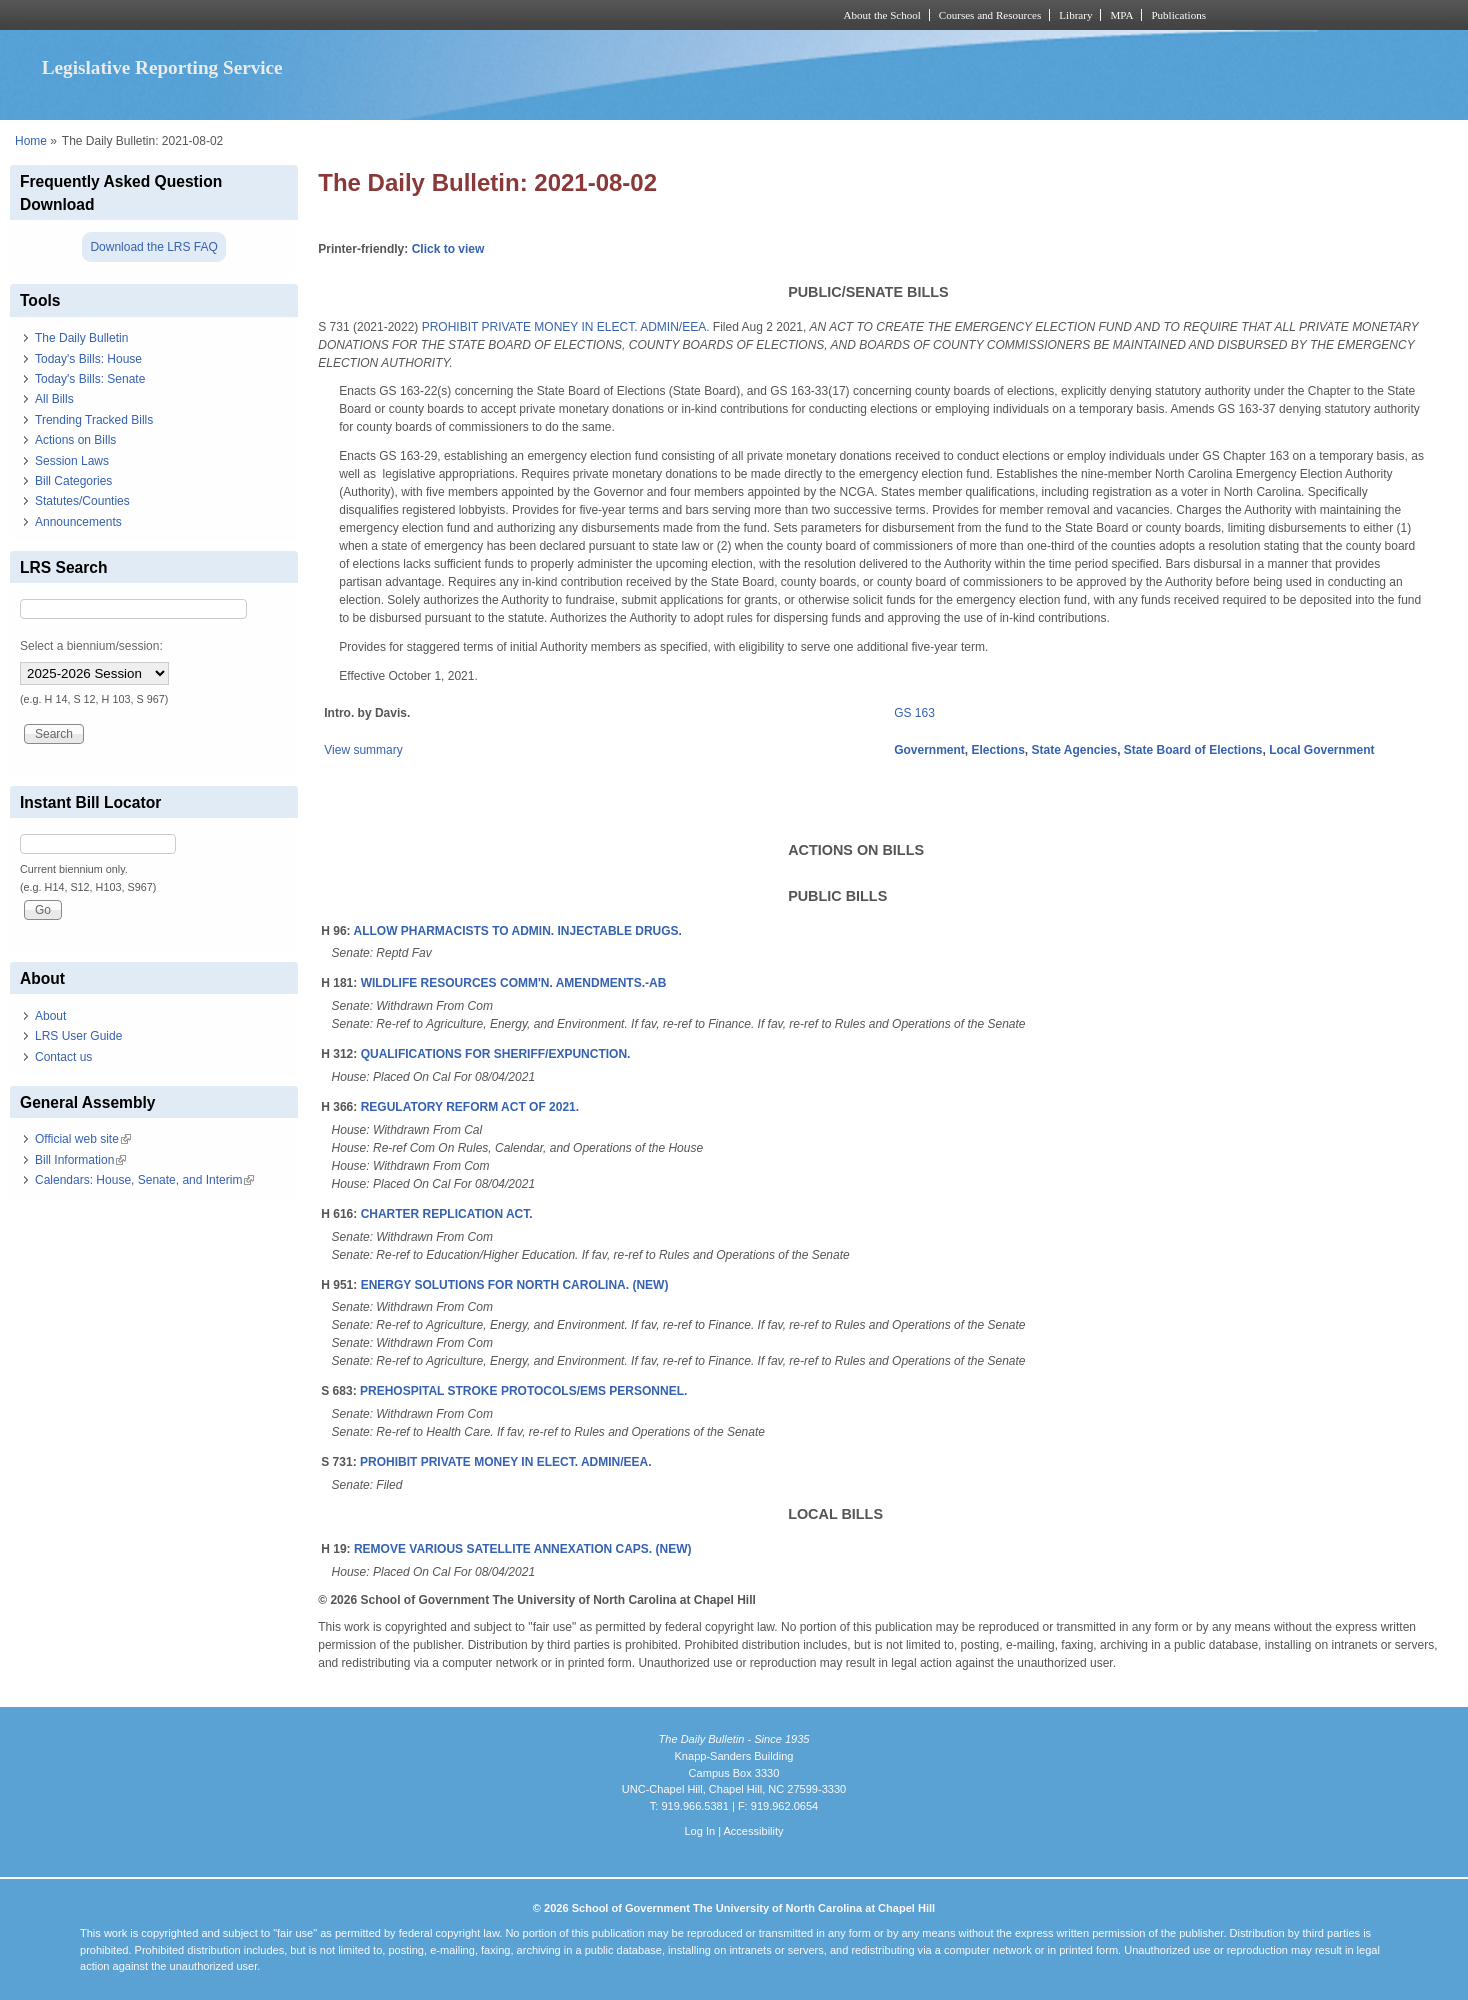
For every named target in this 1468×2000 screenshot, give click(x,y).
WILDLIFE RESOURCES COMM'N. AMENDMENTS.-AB (514, 983)
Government (929, 750)
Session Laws (72, 461)
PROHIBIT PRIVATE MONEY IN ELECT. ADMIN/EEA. (566, 327)
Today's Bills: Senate (90, 379)
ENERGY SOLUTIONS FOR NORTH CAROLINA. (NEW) (515, 1285)
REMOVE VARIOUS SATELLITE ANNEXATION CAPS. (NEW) (523, 1549)
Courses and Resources (990, 15)
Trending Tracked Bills (94, 420)
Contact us (63, 1057)
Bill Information (80, 1160)
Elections (998, 750)
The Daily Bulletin (81, 338)
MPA (1121, 15)
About (50, 1016)
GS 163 (914, 713)
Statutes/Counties (82, 501)
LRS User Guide (78, 1036)
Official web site (83, 1139)
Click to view (448, 249)
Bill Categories (73, 481)
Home (31, 141)
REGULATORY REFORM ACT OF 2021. (470, 1107)
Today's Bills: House (88, 359)
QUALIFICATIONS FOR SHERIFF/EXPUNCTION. (496, 1054)
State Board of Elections (1193, 750)
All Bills (54, 399)
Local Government (1321, 750)
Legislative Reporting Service (162, 67)
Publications (1178, 15)
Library (1075, 15)
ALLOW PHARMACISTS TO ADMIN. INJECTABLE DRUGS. (518, 931)
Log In (699, 1831)
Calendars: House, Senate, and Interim (144, 1180)
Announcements (78, 522)
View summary (363, 750)
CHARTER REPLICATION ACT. (447, 1214)
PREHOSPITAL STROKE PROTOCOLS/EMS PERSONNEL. (523, 1391)
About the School (882, 15)
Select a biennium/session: (91, 646)
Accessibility (753, 1831)
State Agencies (1075, 750)
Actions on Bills (75, 440)
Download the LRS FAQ (153, 247)
